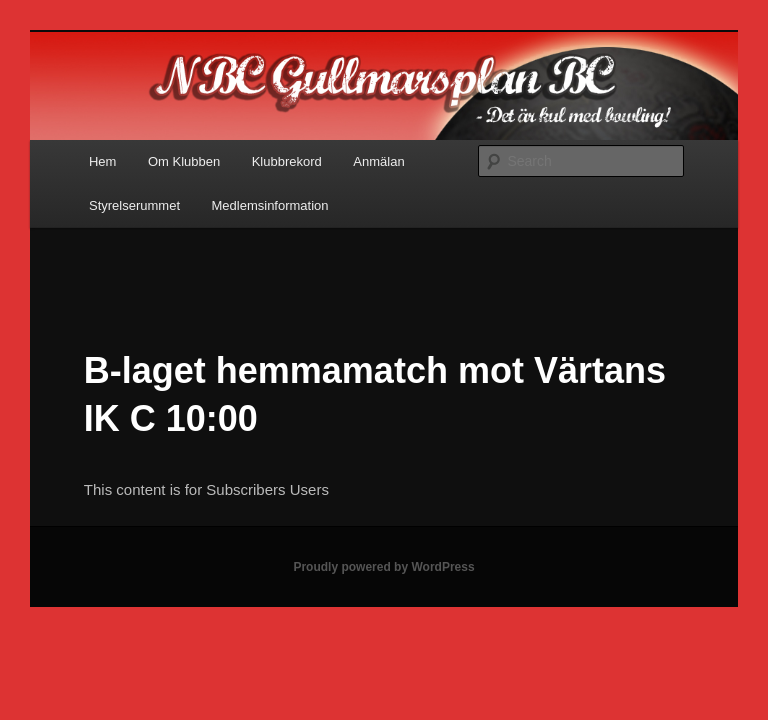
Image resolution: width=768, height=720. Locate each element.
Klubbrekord (287, 161)
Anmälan (378, 161)
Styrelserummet (134, 205)
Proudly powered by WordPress (383, 567)
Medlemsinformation (270, 205)
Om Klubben (184, 161)
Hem (102, 161)
